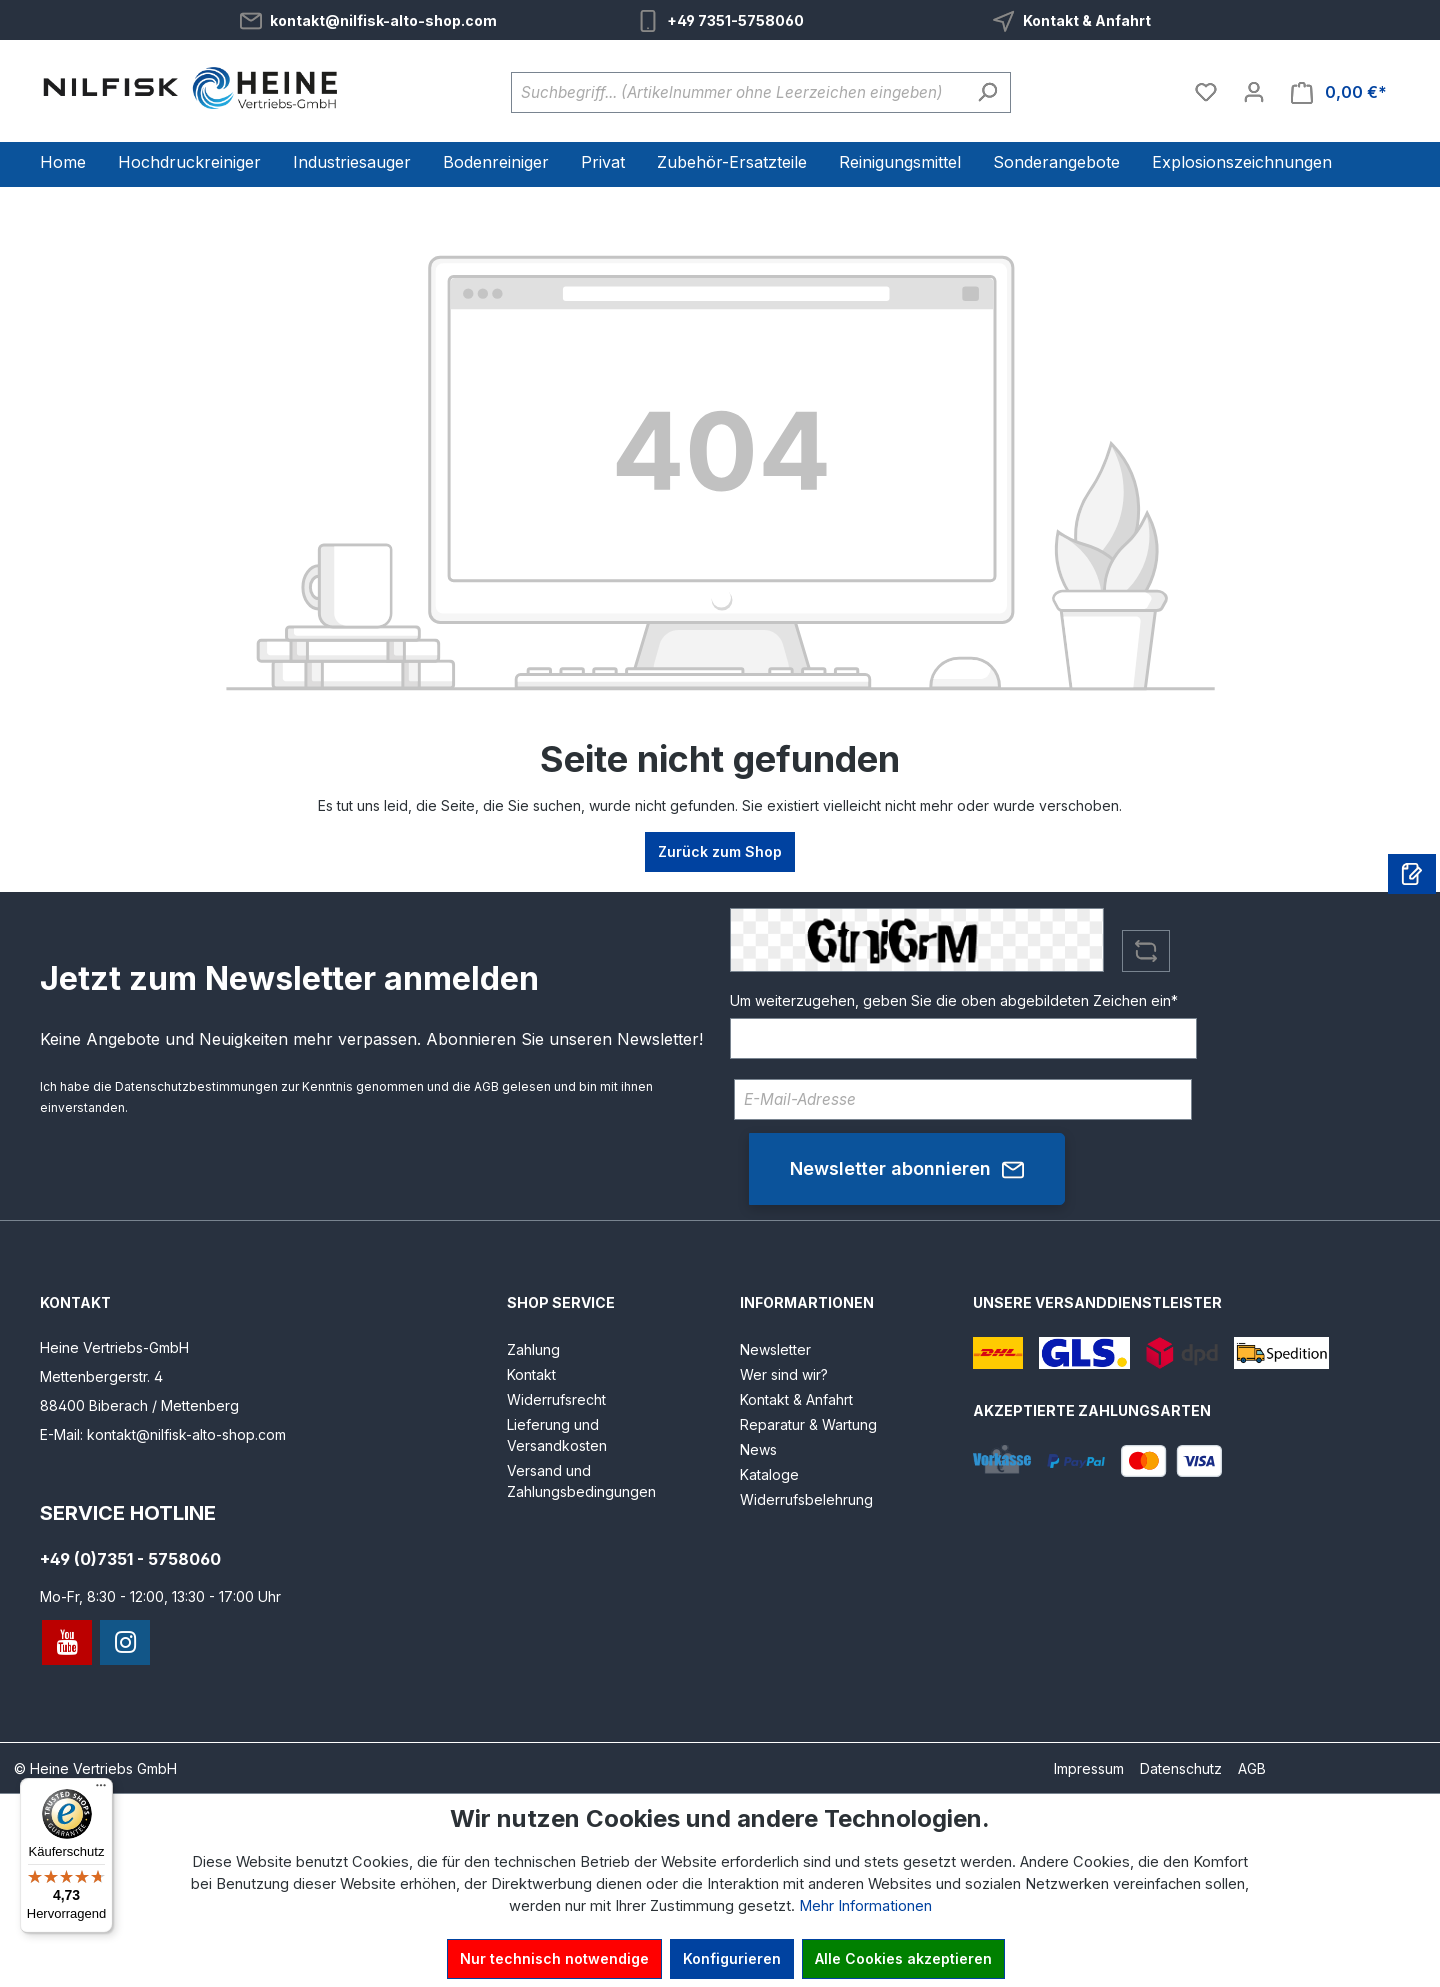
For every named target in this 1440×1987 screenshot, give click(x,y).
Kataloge (769, 1474)
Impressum (1089, 1768)
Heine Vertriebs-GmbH (114, 1347)
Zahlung (533, 1349)
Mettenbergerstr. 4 (101, 1376)
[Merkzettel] (1206, 92)
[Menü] (101, 1790)
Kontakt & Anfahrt (1087, 20)
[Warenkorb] (1339, 92)
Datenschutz (1181, 1768)
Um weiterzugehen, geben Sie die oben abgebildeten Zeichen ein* (954, 1000)
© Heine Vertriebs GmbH (95, 1768)
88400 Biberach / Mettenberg (139, 1405)
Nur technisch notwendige (554, 1958)
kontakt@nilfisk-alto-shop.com (383, 20)
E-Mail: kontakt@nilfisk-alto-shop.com (163, 1434)
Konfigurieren (732, 1958)
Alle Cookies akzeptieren (903, 1958)
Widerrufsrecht (556, 1399)
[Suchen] (987, 92)
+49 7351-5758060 (735, 20)
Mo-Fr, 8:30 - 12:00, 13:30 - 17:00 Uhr (160, 1596)
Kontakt (531, 1374)
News (758, 1449)
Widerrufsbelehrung (806, 1499)
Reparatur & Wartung (808, 1424)
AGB (486, 1086)
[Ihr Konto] (1254, 92)
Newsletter (775, 1349)
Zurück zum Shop (720, 851)
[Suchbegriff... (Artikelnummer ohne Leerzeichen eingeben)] (738, 92)
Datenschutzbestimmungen (196, 1086)
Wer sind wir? (784, 1374)
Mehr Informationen (865, 1906)
